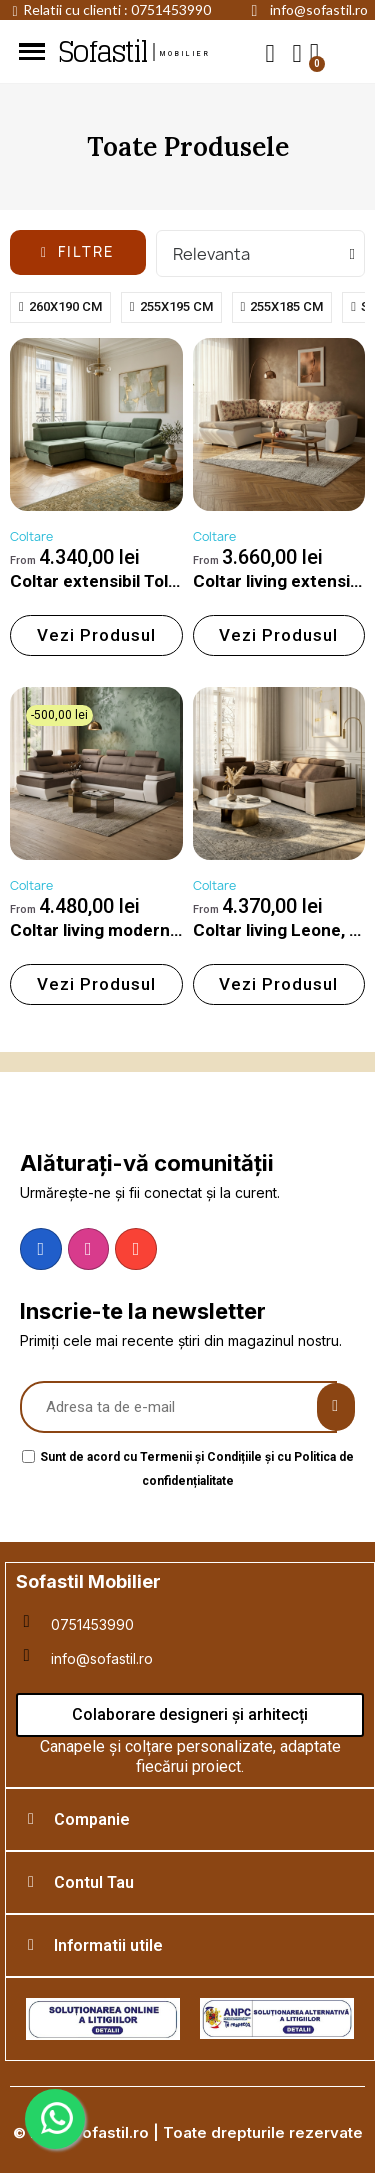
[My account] (297, 53)
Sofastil (102, 52)
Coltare (31, 536)
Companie (92, 1819)
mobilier (186, 54)
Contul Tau (94, 1882)
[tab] (190, 1819)
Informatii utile (108, 1945)
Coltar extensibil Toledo (104, 581)
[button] (270, 52)
